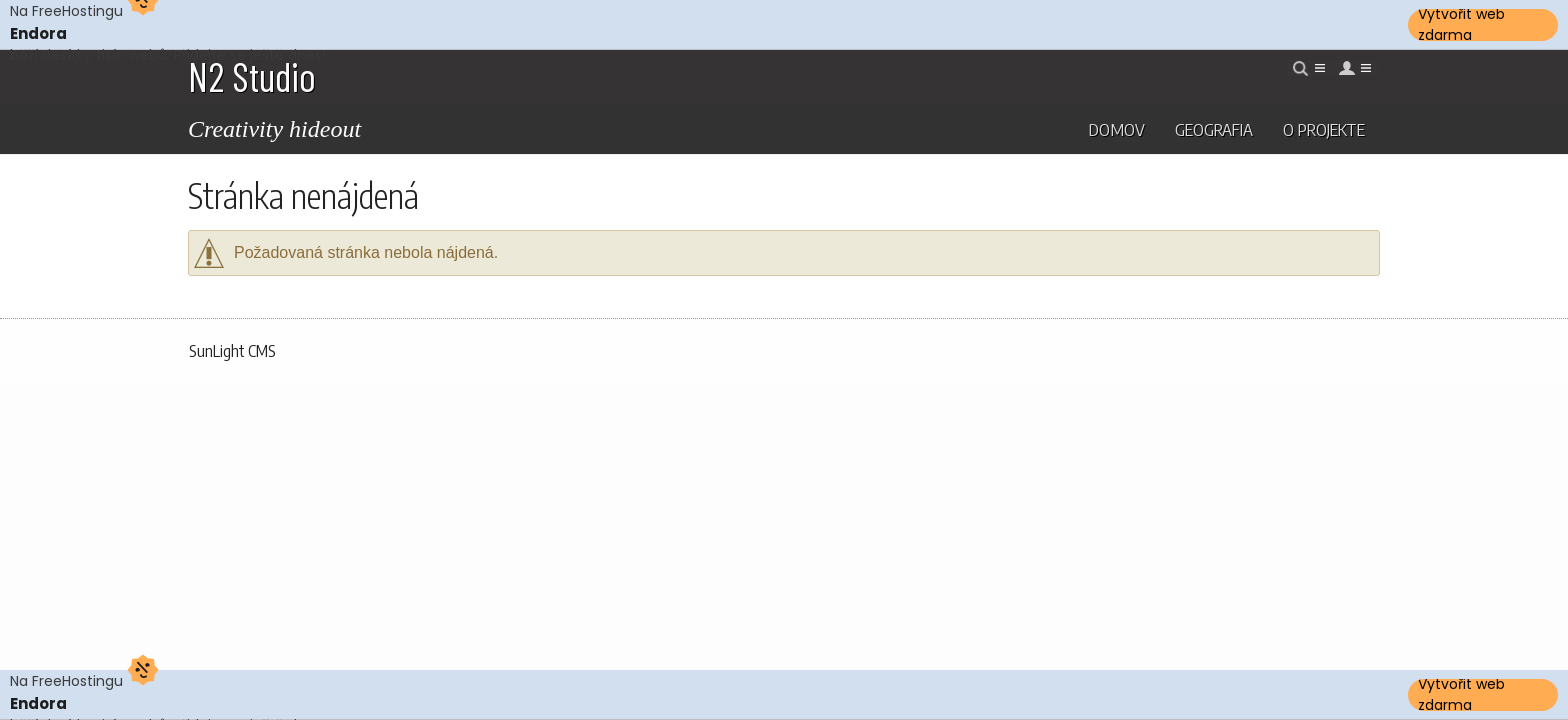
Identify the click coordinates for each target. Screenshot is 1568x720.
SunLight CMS (232, 351)
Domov (1117, 129)
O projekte (1324, 129)
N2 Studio (252, 76)
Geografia (1214, 129)
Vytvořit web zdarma (1461, 25)
